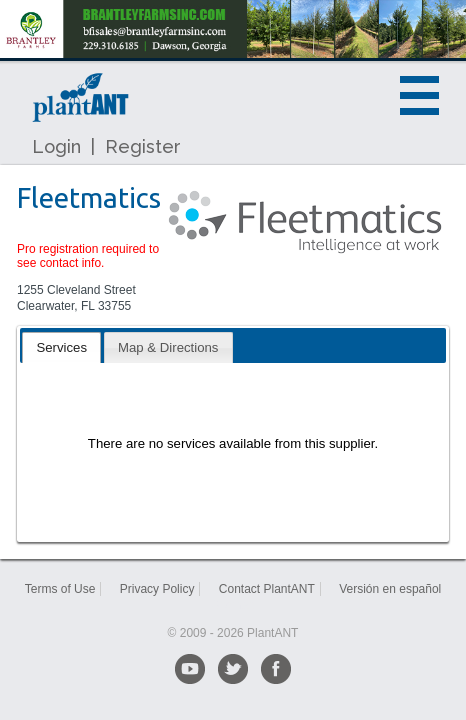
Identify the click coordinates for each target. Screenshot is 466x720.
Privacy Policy (157, 589)
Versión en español (390, 589)
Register (143, 146)
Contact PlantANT (267, 589)
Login (56, 146)
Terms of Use (60, 589)
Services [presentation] (61, 347)
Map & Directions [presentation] (168, 347)
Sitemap (233, 605)
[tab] (61, 347)
